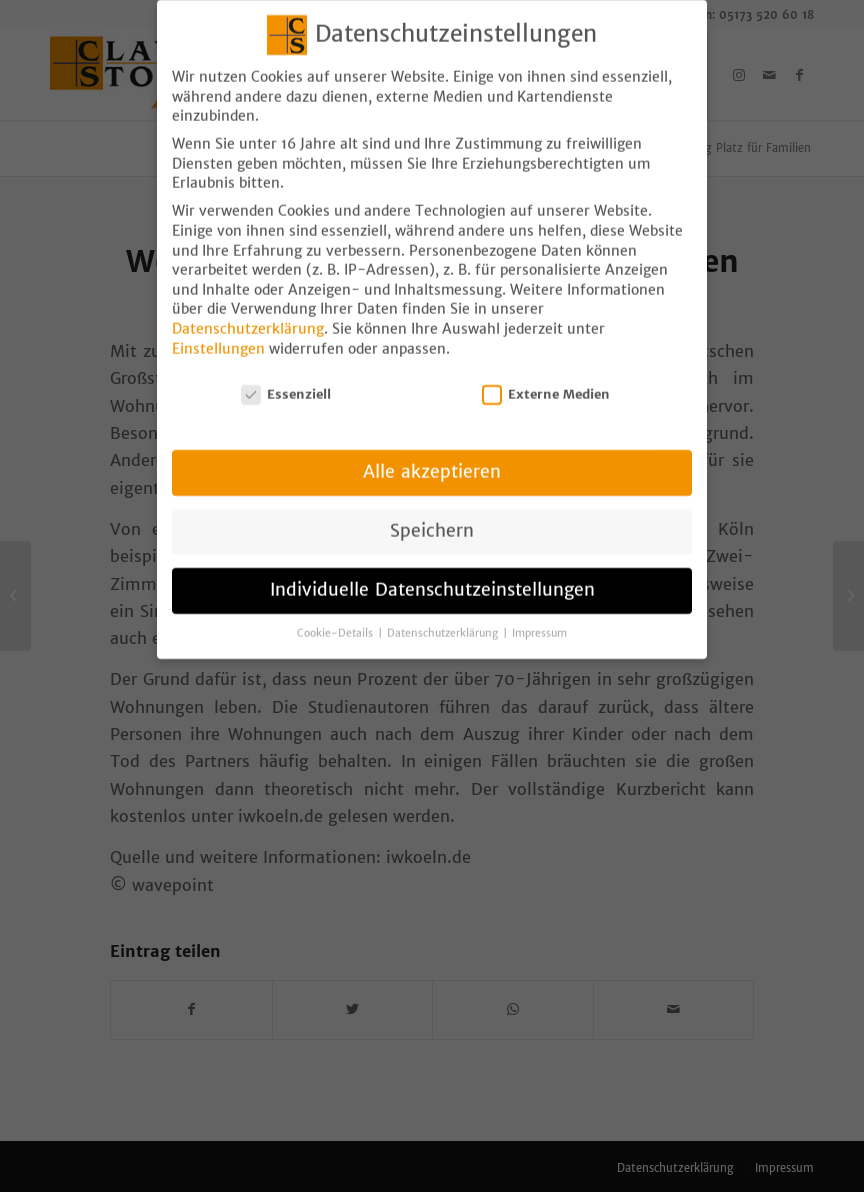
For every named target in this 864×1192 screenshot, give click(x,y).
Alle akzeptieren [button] (432, 456)
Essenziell (286, 378)
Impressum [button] (539, 617)
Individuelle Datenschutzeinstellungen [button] (432, 574)
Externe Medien (546, 378)
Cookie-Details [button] (336, 617)
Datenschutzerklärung (248, 313)
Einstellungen (218, 333)
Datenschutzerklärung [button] (444, 617)
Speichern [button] (432, 515)
